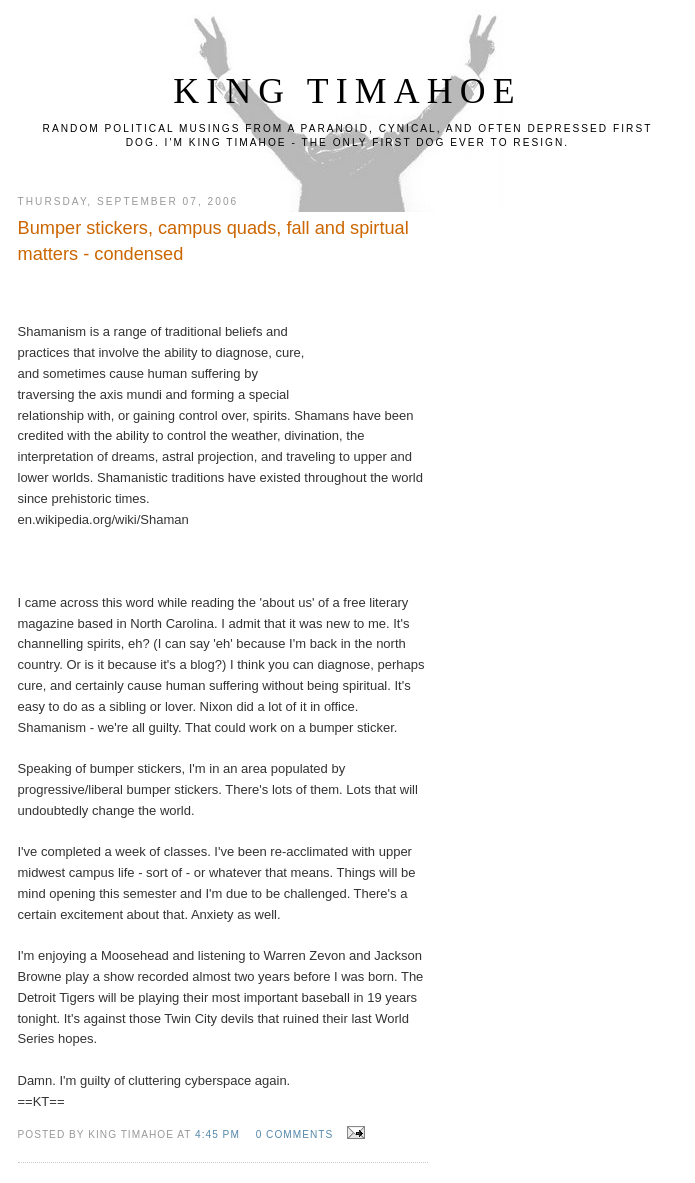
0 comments (295, 1134)
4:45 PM (217, 1134)
